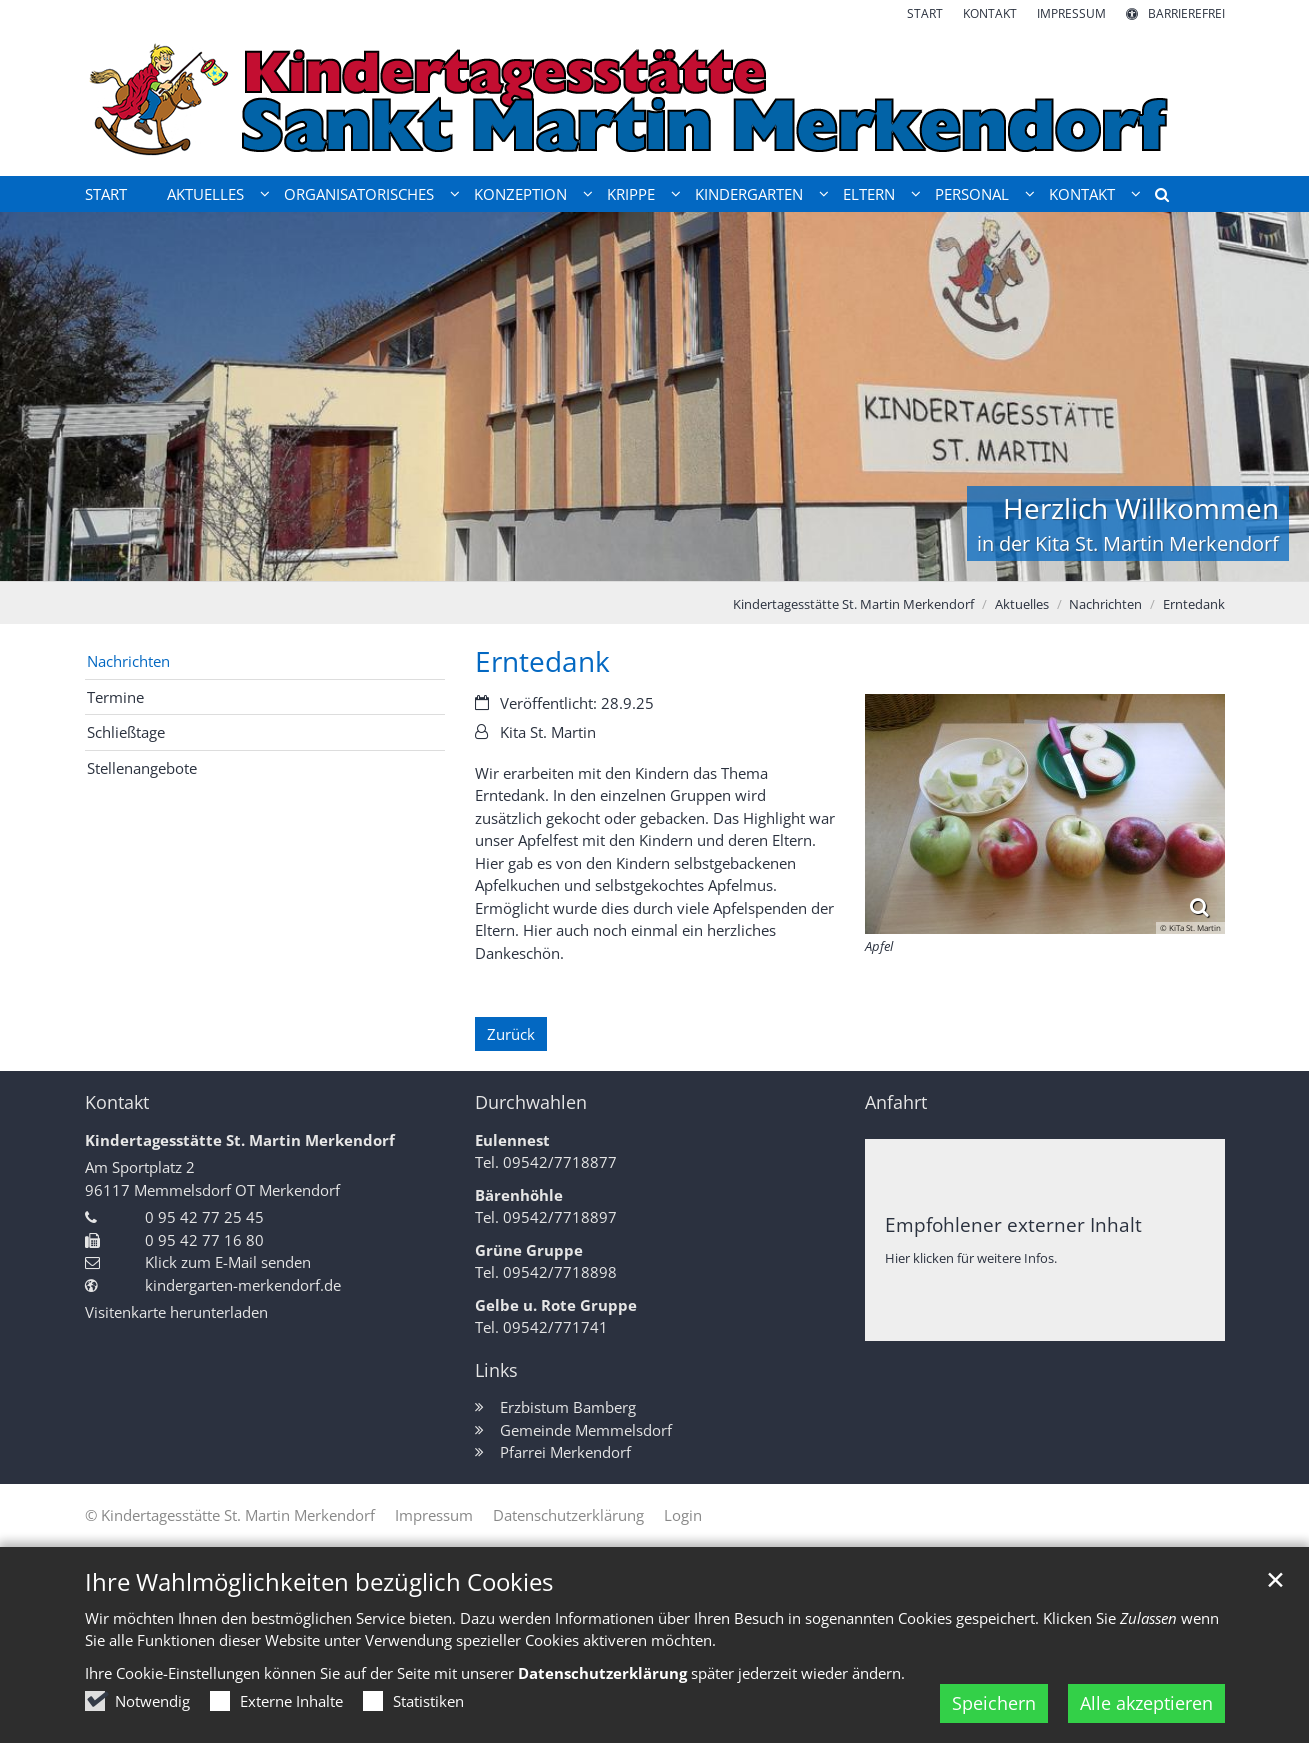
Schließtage (126, 732)
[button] (1155, 198)
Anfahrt (896, 1102)
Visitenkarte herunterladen (176, 1312)
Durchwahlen (531, 1102)
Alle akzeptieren (1146, 1703)
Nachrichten (1105, 604)
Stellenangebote (142, 768)
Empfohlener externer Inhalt (1013, 1224)
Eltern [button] (869, 194)
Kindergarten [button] (749, 194)
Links (496, 1370)
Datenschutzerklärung (602, 1673)
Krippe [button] (631, 194)
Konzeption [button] (520, 194)
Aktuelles (1022, 604)
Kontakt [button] (1082, 194)
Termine (115, 697)
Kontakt (117, 1102)
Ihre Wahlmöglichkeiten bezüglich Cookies (319, 1582)
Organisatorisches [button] (359, 194)
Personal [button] (972, 194)
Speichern (994, 1703)
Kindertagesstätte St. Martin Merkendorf (853, 604)
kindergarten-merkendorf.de (243, 1285)
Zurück (511, 1034)
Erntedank (1194, 604)
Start (106, 194)
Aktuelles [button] (205, 194)
